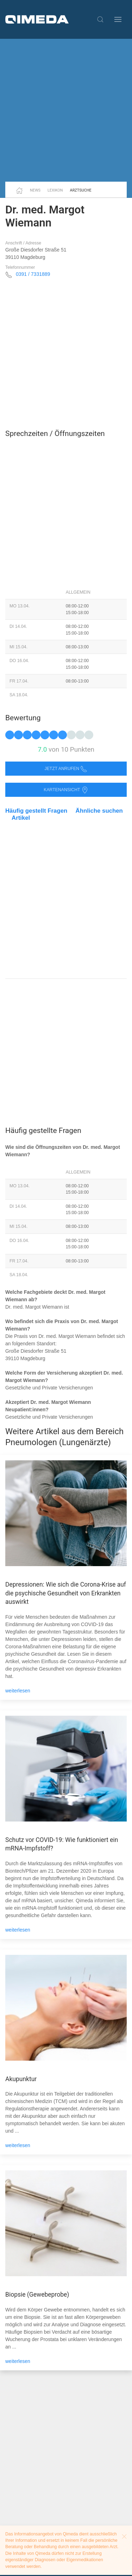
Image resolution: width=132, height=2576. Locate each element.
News (35, 190)
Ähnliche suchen (99, 810)
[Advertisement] (66, 110)
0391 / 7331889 (33, 274)
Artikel (21, 817)
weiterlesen (17, 1690)
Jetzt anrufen (66, 768)
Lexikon (55, 190)
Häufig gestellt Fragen (36, 810)
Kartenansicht (66, 790)
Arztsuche (81, 190)
